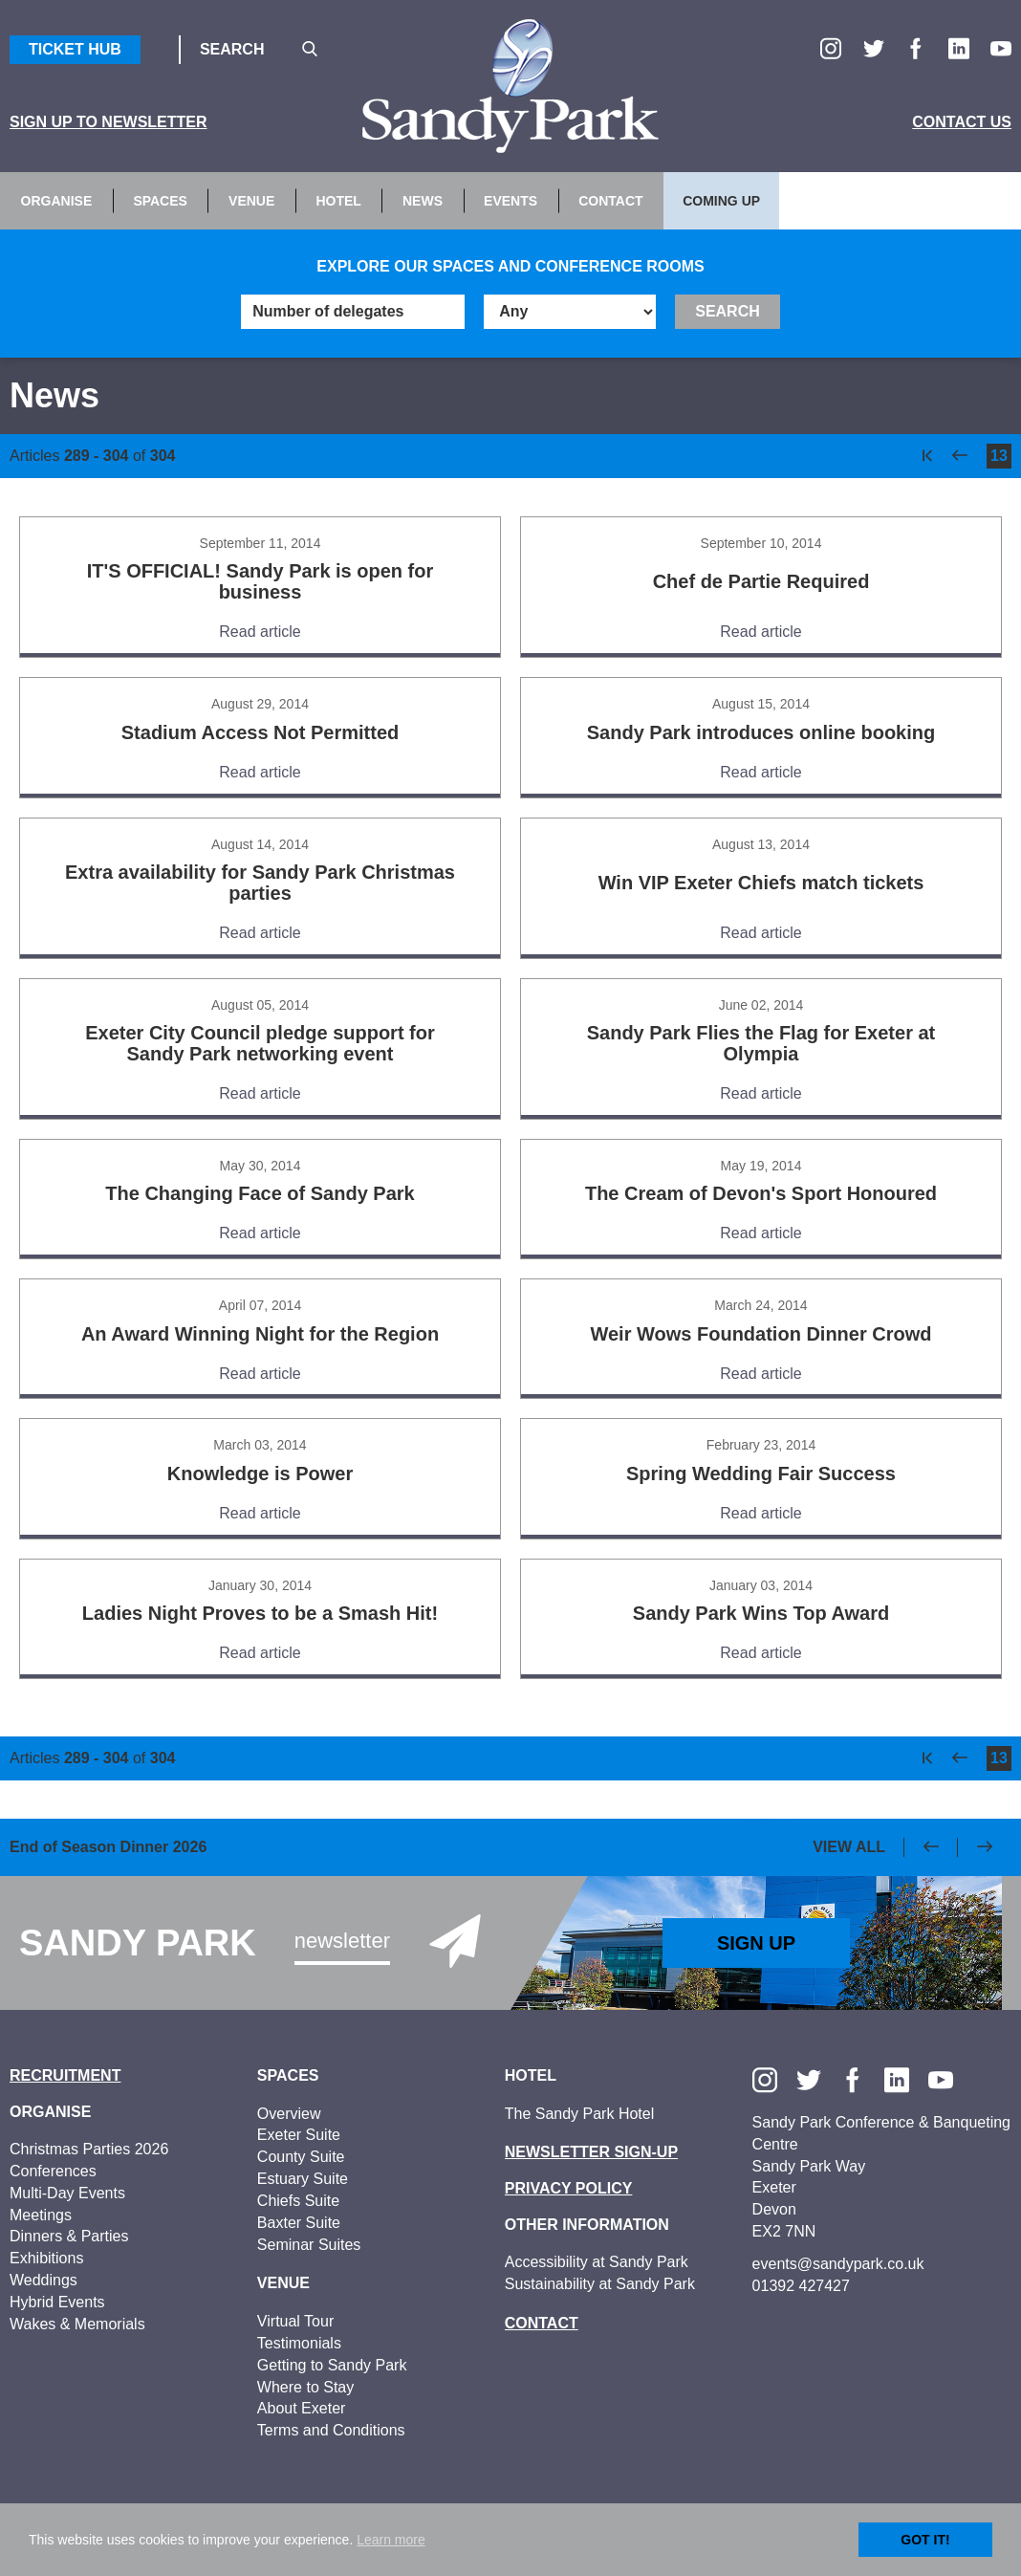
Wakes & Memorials (77, 2324)
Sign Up (756, 1943)
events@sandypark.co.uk (838, 2264)
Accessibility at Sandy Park (596, 2262)
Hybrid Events (57, 2302)
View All (849, 1847)
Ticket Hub (75, 49)
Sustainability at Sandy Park (600, 2284)
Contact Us (961, 122)
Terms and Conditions (331, 2430)
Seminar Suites (309, 2245)
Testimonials (299, 2343)
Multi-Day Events (67, 2193)
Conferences (53, 2171)
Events (510, 200)
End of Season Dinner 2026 (108, 1848)
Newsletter (342, 1941)
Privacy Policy (569, 2188)
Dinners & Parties (69, 2236)
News (422, 200)
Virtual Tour (295, 2321)
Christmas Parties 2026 (89, 2149)
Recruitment (65, 2075)
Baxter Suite (298, 2223)
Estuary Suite (302, 2179)
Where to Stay (305, 2387)
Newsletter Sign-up (591, 2152)
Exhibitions (46, 2258)
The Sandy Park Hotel (580, 2114)
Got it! (925, 2539)
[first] (927, 456)
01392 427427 (801, 2286)
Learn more (391, 2539)
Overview (289, 2114)
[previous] (959, 456)
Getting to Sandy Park (332, 2365)
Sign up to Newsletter (108, 122)
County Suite (301, 2157)
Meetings (41, 2215)
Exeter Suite (298, 2135)
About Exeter (301, 2408)
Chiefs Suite (298, 2201)
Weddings (43, 2280)
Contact (610, 200)
